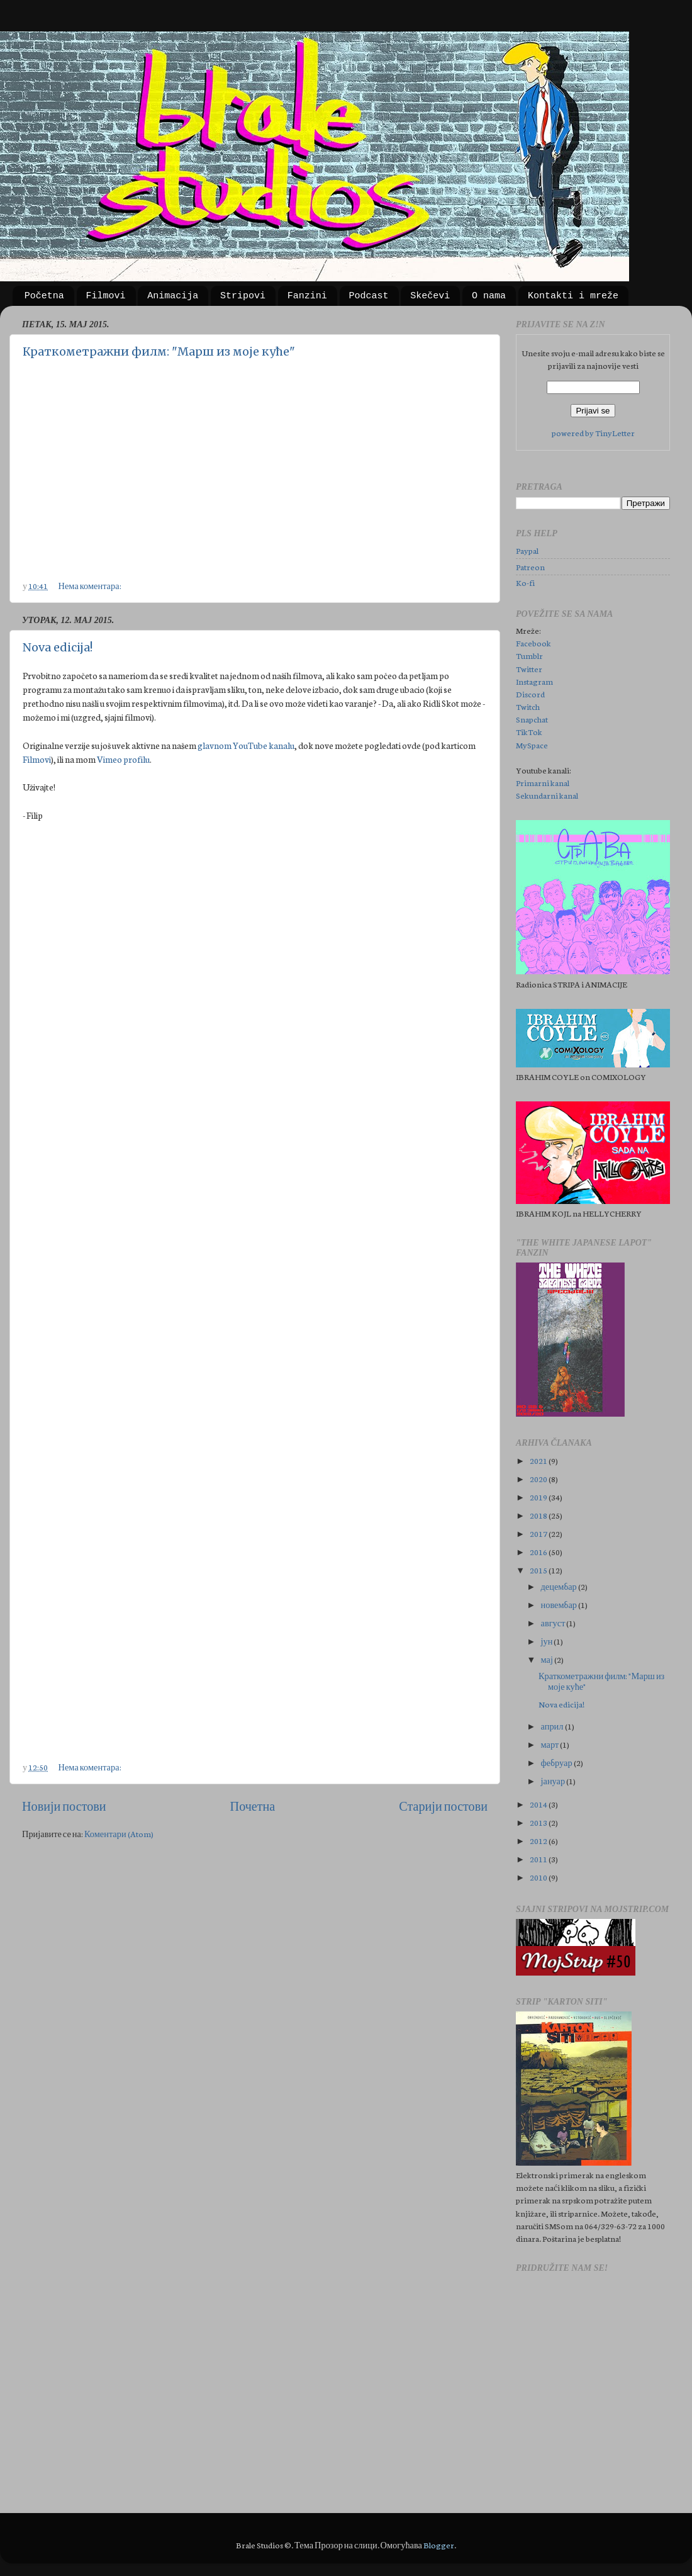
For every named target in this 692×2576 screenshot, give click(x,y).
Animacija (172, 296)
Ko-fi (525, 582)
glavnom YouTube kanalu (246, 745)
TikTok (529, 731)
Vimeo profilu (123, 759)
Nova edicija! (57, 647)
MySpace (532, 744)
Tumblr (529, 655)
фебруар (557, 1762)
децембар (559, 1586)
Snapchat (532, 718)
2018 (539, 1515)
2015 (539, 1569)
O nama (489, 296)
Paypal (527, 550)
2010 (539, 1876)
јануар (554, 1780)
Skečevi (430, 296)
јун (547, 1640)
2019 (539, 1496)
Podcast (369, 296)
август (554, 1622)
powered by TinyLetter (593, 432)
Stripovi (242, 296)
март (551, 1744)
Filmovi (106, 296)
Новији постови (64, 1805)
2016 (539, 1551)
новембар (559, 1604)
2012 (539, 1840)
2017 (539, 1533)
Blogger (438, 2544)
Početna (44, 296)
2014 (539, 1803)
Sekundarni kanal (547, 795)
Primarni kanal (542, 782)
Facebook (533, 642)
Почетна (253, 1805)
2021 (539, 1460)
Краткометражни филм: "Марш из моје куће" (159, 351)
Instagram (534, 681)
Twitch (528, 706)
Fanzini (307, 296)
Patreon (530, 566)
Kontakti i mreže (573, 296)
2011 (539, 1858)
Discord (530, 693)
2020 (539, 1478)
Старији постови (443, 1805)
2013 (539, 1822)
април (553, 1725)
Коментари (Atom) (118, 1833)
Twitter (529, 668)
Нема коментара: (91, 585)
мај (547, 1659)
